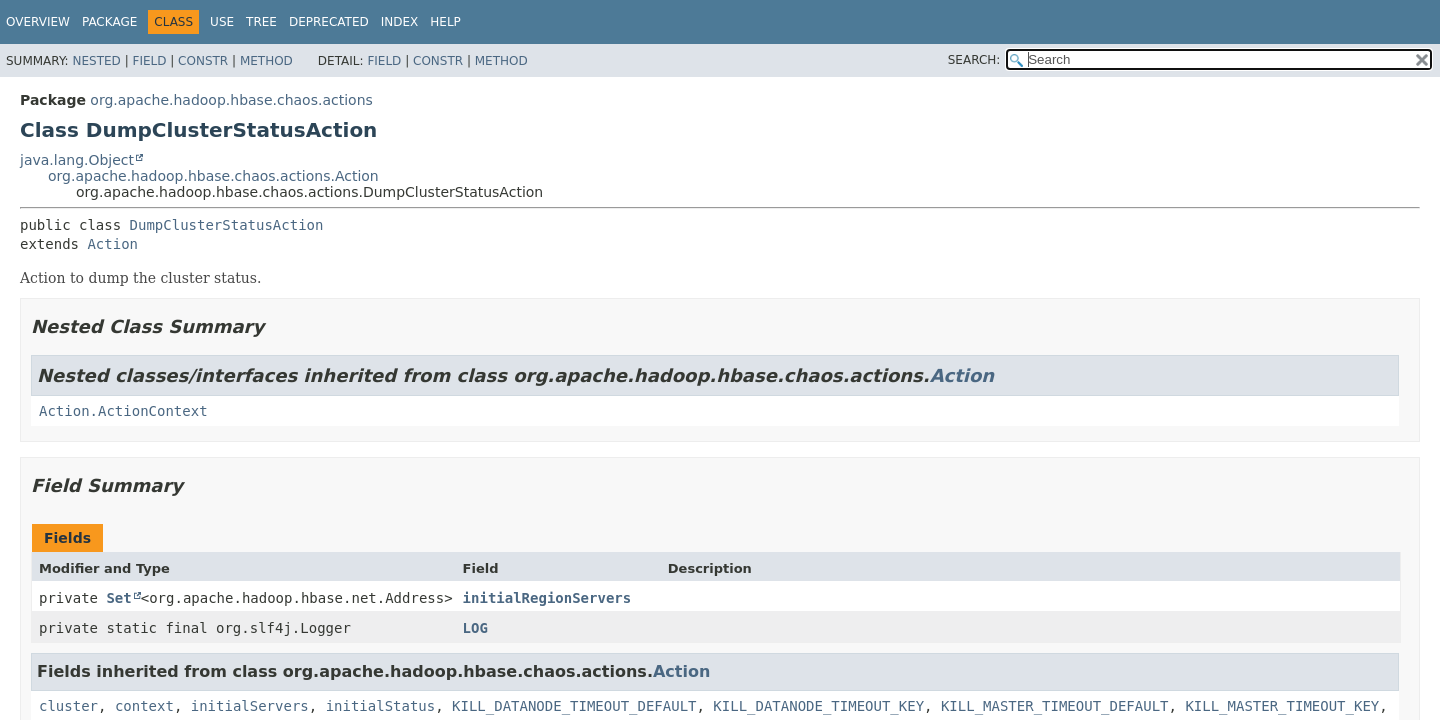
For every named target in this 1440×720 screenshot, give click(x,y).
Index (400, 22)
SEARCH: (974, 60)
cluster (68, 706)
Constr (203, 61)
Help (445, 22)
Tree (261, 22)
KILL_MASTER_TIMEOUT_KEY (1282, 706)
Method (266, 61)
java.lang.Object (77, 160)
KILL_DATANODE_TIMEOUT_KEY (818, 706)
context (144, 706)
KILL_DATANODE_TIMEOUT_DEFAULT (574, 706)
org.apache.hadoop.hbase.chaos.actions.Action (213, 176)
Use (222, 22)
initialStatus (381, 706)
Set (118, 598)
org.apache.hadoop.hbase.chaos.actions (231, 100)
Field (149, 61)
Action (112, 244)
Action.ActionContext (123, 411)
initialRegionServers (547, 598)
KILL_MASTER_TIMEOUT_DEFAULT (1055, 706)
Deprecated (329, 22)
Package (109, 22)
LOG (475, 628)
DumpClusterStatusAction (227, 225)
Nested (96, 61)
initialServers (250, 706)
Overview (38, 22)
